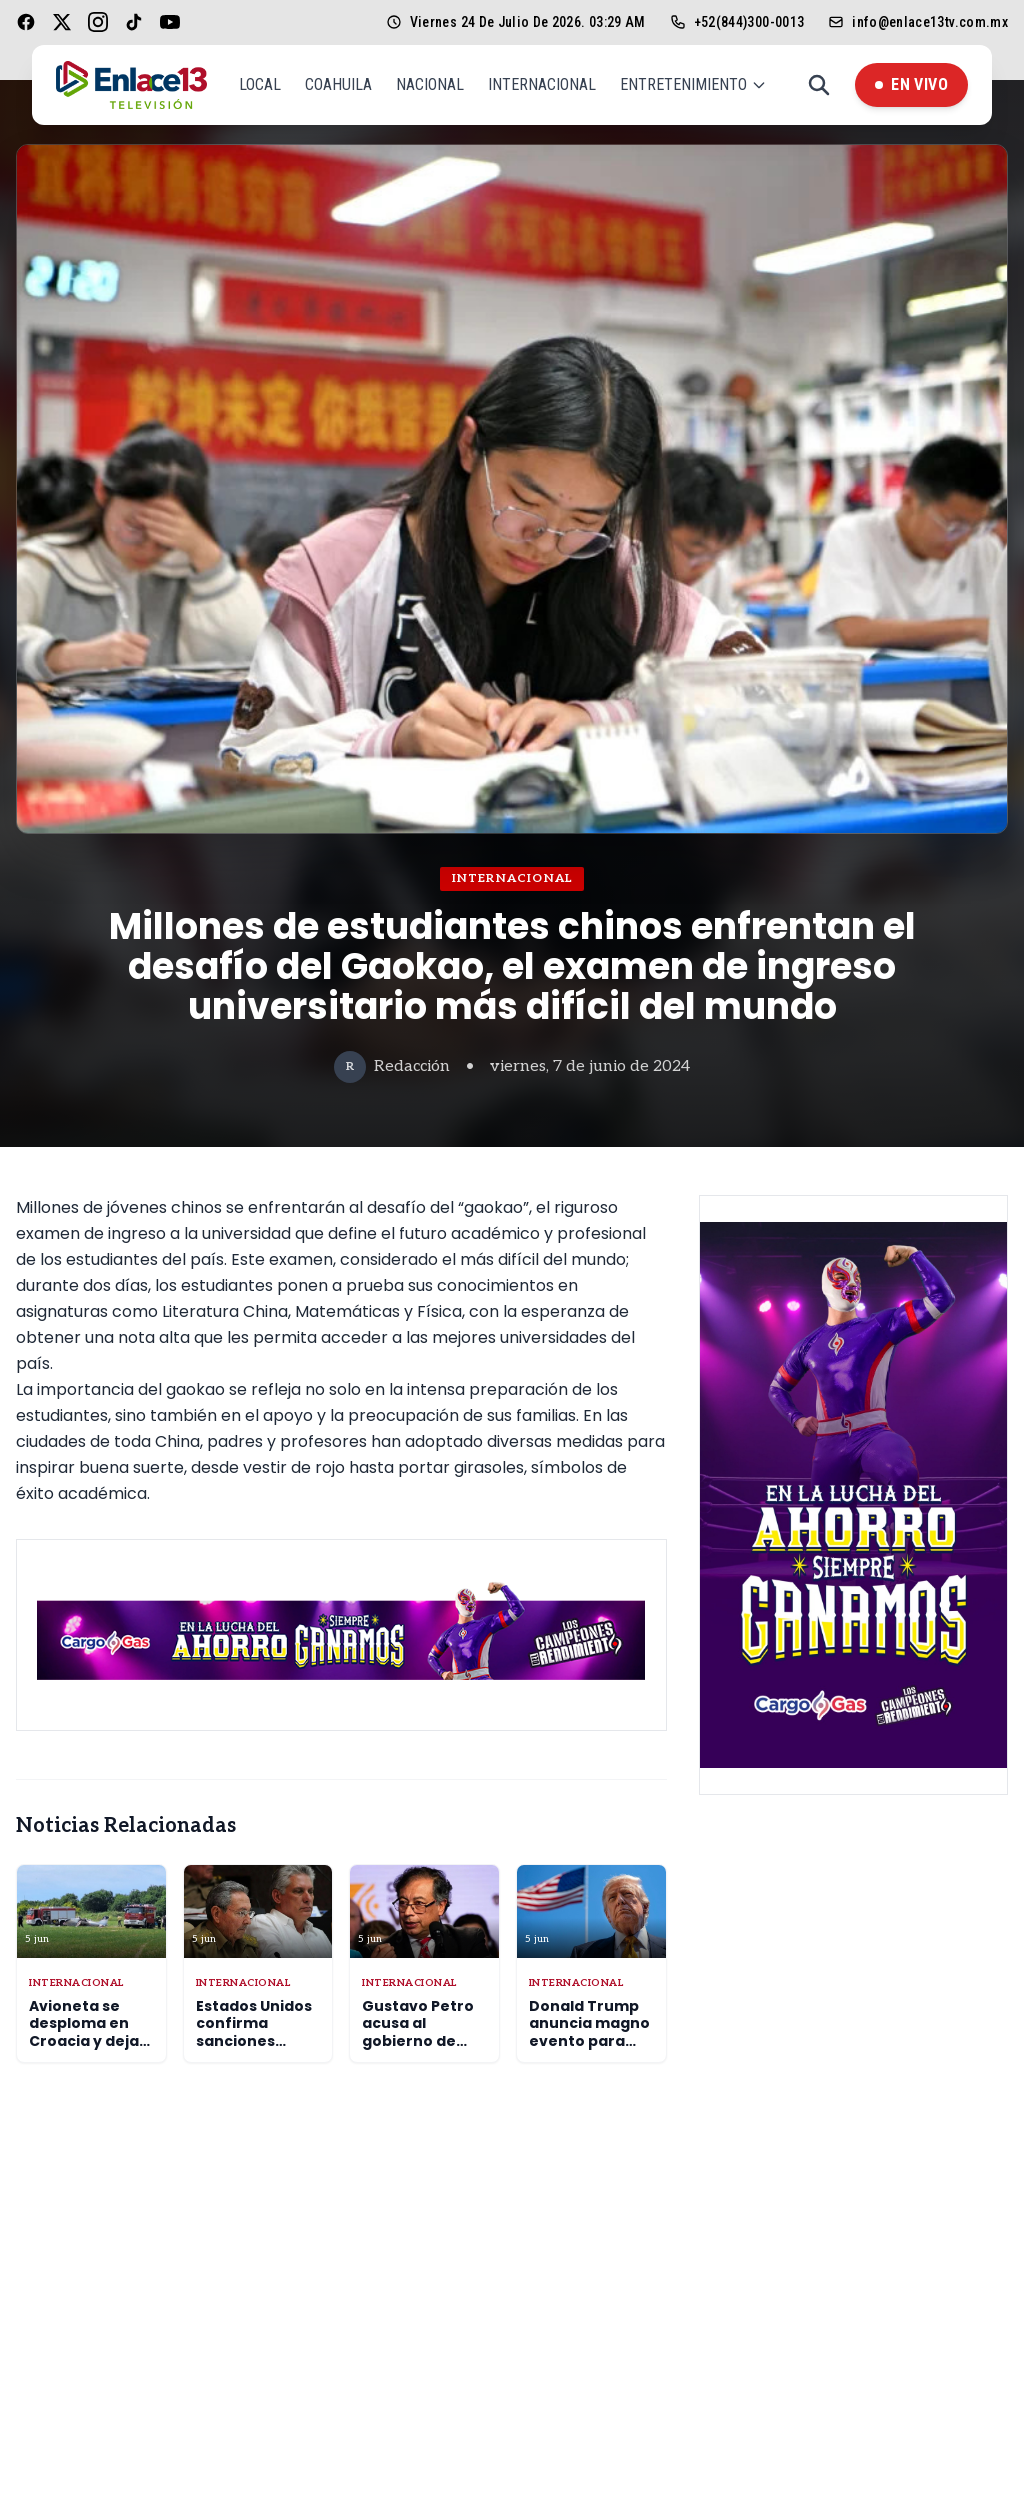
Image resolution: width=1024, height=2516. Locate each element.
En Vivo (911, 84)
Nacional (430, 84)
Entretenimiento (693, 84)
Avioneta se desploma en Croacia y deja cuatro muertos (90, 2032)
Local (260, 84)
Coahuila (338, 84)
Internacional (542, 84)
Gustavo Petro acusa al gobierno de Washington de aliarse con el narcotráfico (420, 2050)
